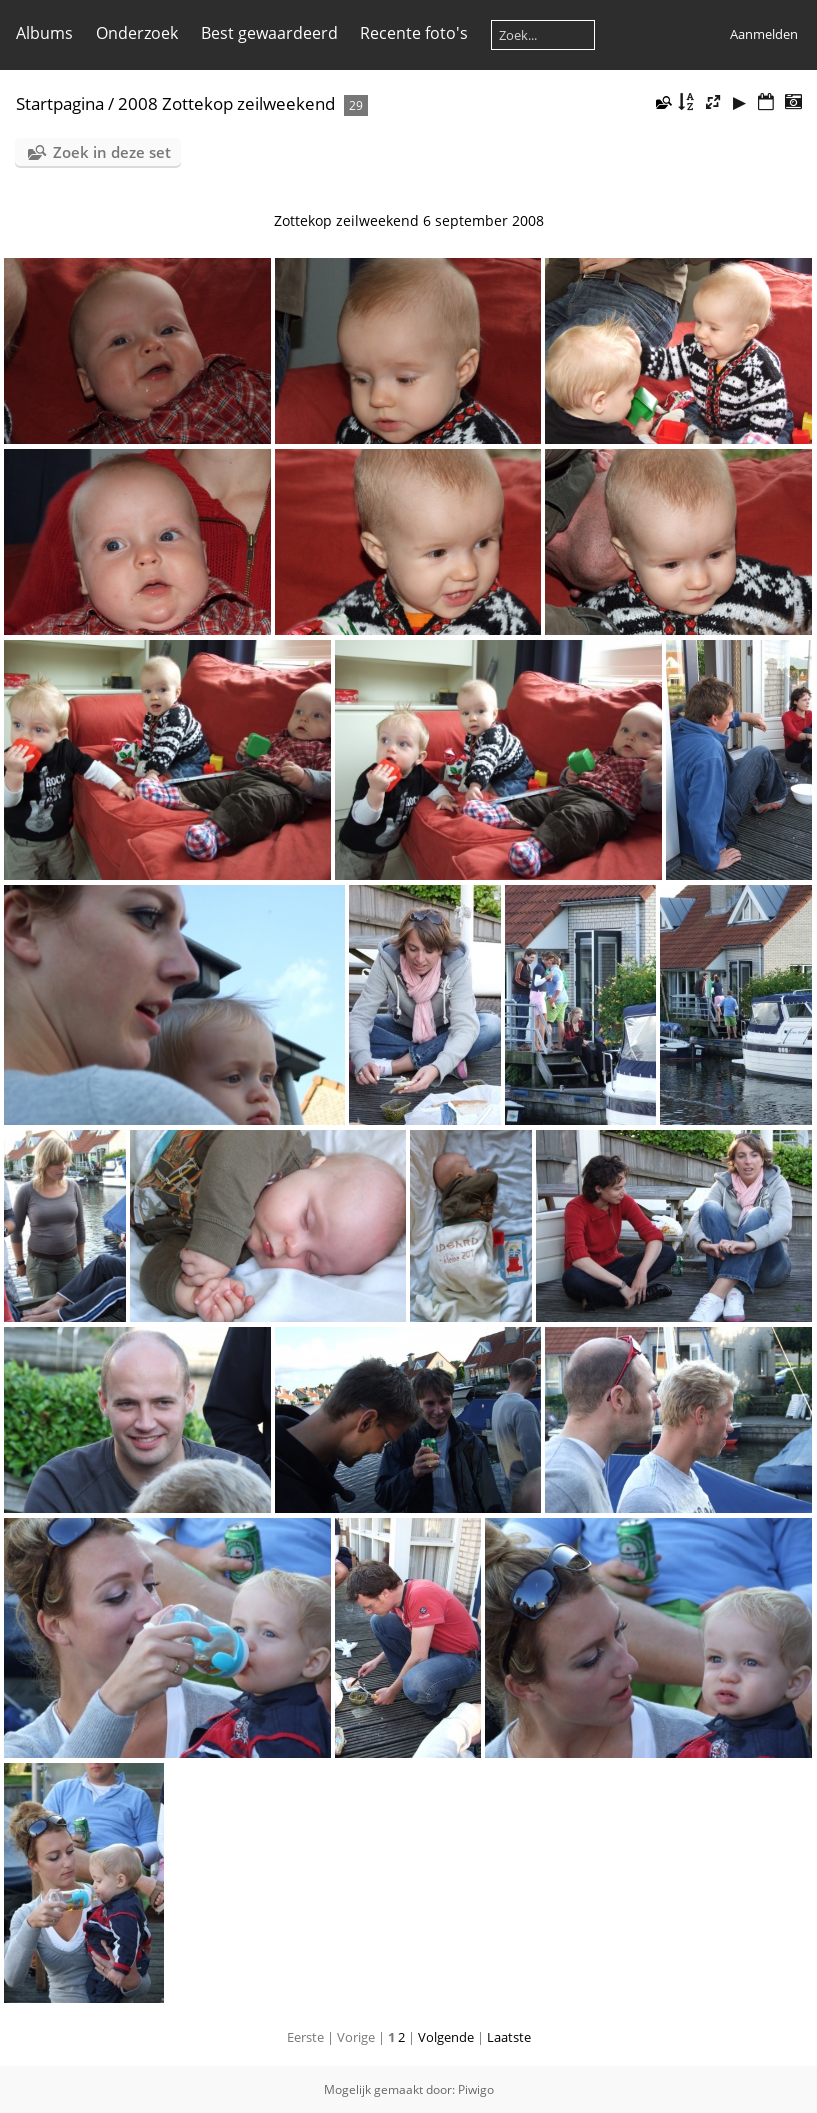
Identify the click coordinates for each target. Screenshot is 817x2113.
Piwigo (476, 2089)
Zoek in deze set (112, 152)
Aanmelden (764, 34)
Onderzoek (137, 33)
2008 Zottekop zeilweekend (226, 103)
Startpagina (60, 103)
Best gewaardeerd (269, 33)
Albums (44, 33)
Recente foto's (414, 33)
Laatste (509, 2037)
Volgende (446, 2037)
